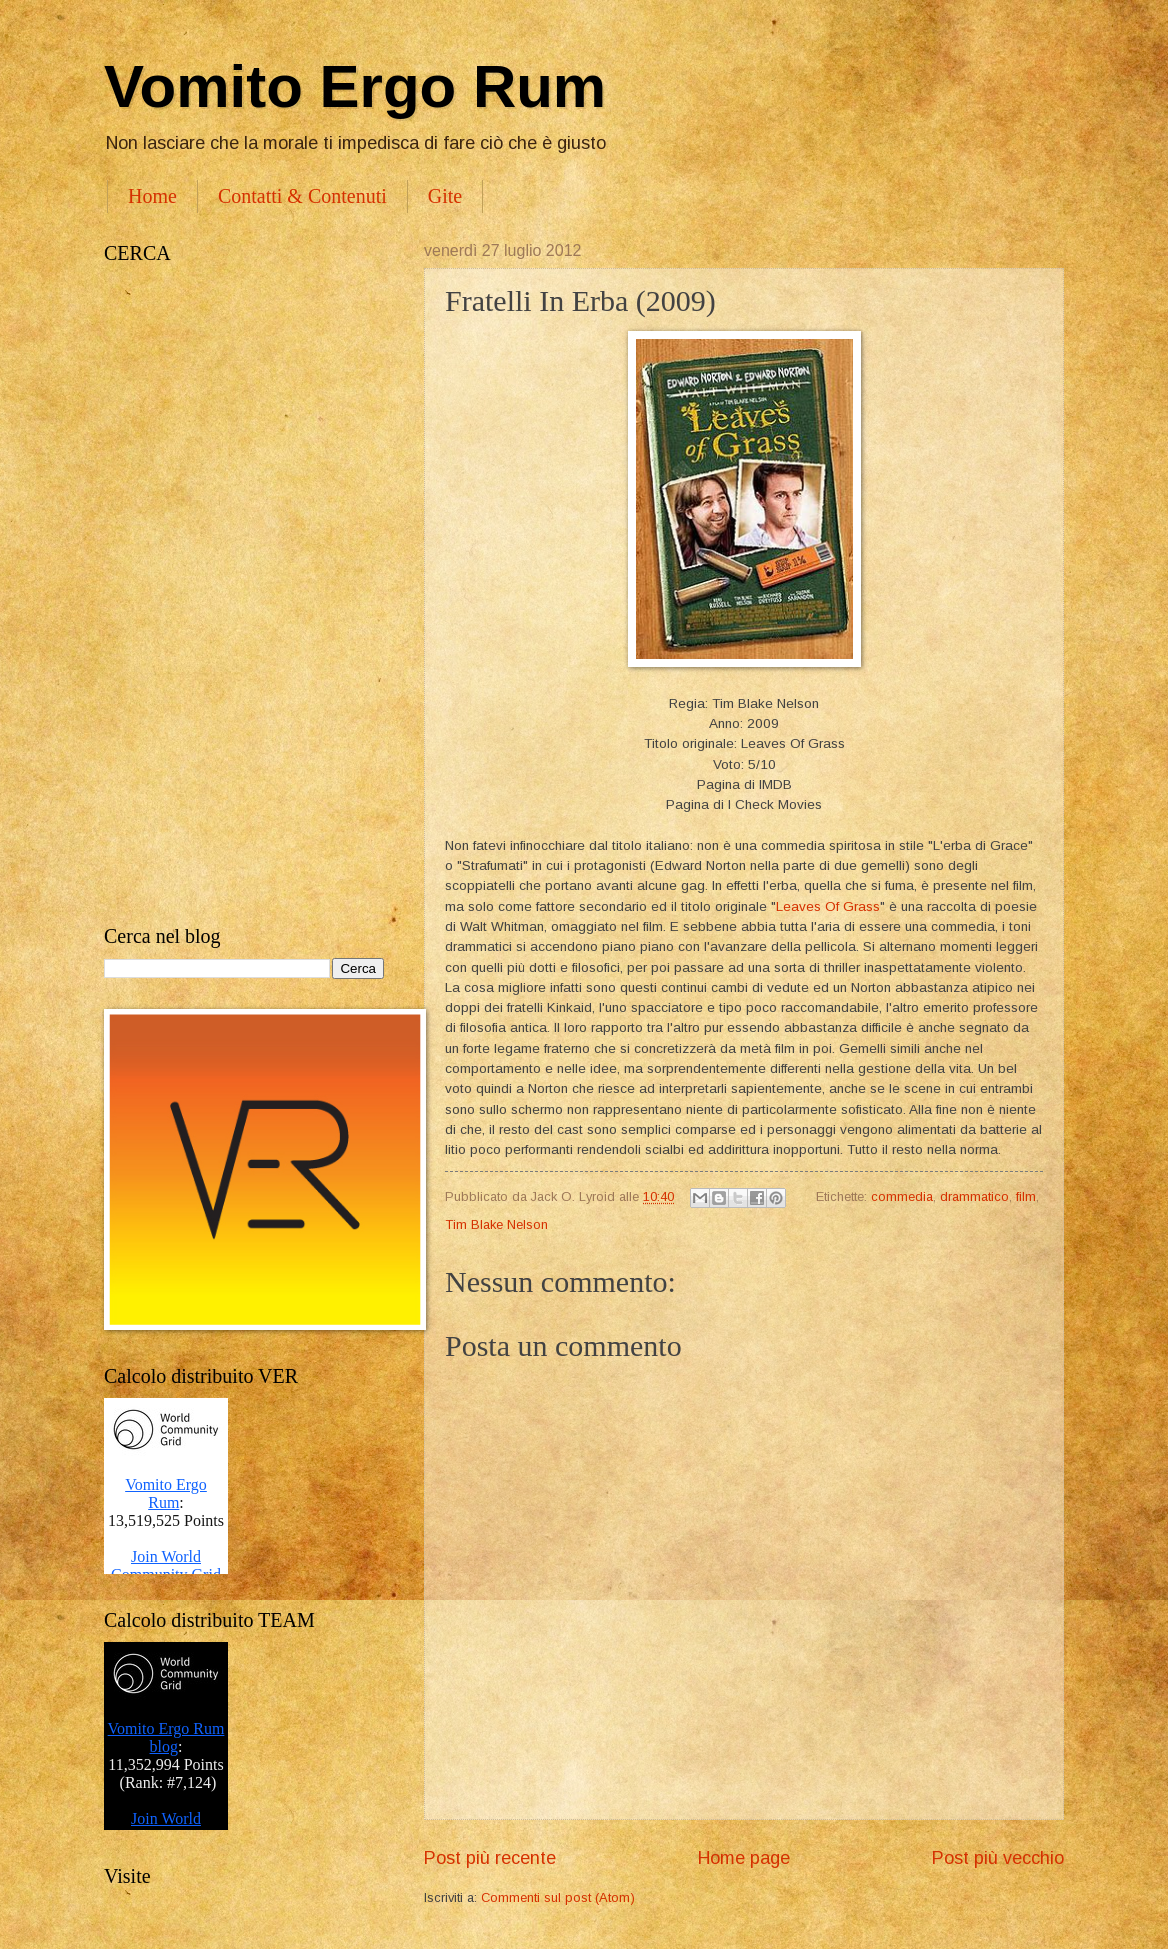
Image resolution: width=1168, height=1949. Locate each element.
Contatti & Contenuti (302, 196)
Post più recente (490, 1858)
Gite (445, 196)
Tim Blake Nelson (496, 1224)
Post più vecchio (998, 1858)
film (1026, 1196)
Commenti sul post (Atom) (558, 1897)
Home (152, 196)
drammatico (974, 1196)
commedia (902, 1196)
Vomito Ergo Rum (355, 86)
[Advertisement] (244, 595)
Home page (744, 1858)
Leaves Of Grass (828, 906)
